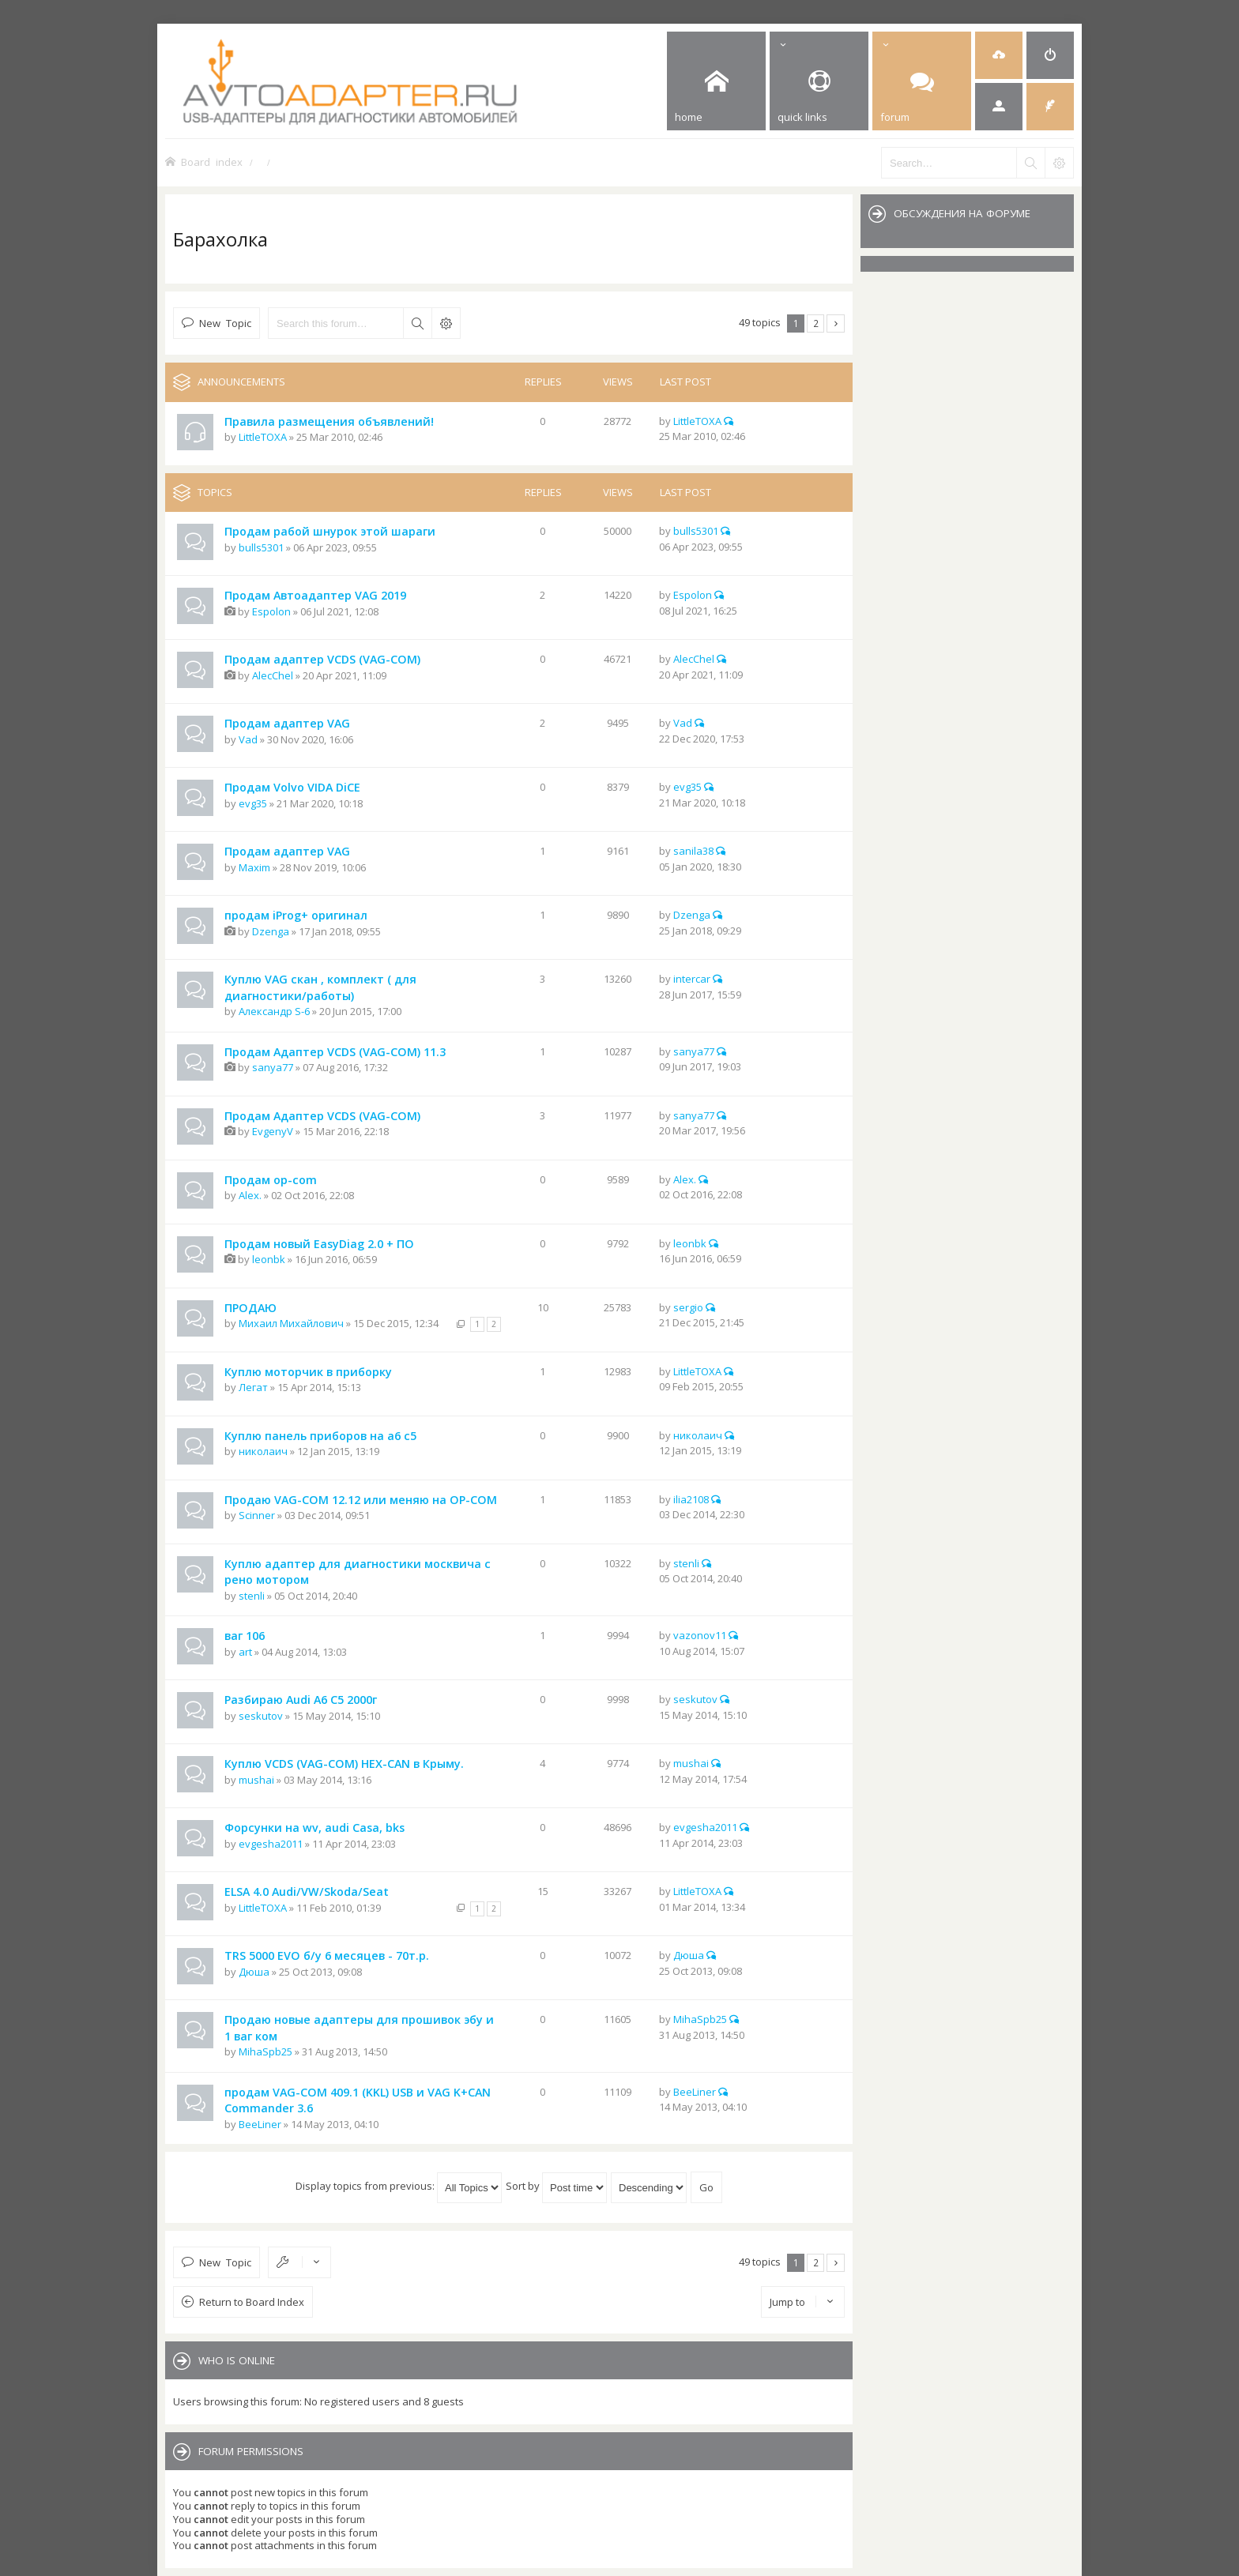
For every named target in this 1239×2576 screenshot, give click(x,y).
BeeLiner (260, 2124)
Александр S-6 (274, 1011)
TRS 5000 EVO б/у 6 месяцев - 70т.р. (326, 1955)
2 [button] (816, 323)
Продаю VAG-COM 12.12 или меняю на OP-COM (360, 1499)
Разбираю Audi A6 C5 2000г (300, 1699)
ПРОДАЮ (250, 1307)
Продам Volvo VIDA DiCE (292, 787)
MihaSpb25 (265, 2051)
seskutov (261, 1716)
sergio (688, 1307)
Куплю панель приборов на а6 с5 (320, 1435)
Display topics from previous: (399, 2186)
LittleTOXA (263, 437)
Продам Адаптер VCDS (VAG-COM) (322, 1115)
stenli (252, 1596)
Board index (212, 161)
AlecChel (272, 675)
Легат (253, 1387)
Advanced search (445, 323)
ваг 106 (244, 1635)
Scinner (257, 1515)
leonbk (268, 1259)
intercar (691, 979)
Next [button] (836, 323)
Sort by (556, 2186)
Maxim (254, 867)
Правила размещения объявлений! (329, 421)
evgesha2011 (271, 1844)
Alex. (250, 1195)
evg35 (253, 803)
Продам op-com (270, 1179)
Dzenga (270, 931)
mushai (256, 1780)
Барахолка (220, 239)
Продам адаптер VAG (287, 723)
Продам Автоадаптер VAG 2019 (315, 595)
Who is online (236, 2360)
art (245, 1652)
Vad (248, 739)
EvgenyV (272, 1131)
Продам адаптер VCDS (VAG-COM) (322, 659)
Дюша (254, 1972)
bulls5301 (261, 547)
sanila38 (693, 851)
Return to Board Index (251, 2302)
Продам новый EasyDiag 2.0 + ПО (319, 1243)
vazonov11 (699, 1635)
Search (417, 323)
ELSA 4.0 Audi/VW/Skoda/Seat (306, 1891)
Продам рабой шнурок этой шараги (329, 531)
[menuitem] (998, 55)
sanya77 (272, 1067)
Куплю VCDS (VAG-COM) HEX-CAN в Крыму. (344, 1763)
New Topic (225, 323)
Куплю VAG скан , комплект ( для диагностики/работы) (320, 987)
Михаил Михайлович (291, 1323)
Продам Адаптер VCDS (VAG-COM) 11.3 (335, 1051)
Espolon (271, 611)
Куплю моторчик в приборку (308, 1371)
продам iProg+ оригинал (295, 915)
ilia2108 (691, 1499)
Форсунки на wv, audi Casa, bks (314, 1827)
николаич (263, 1451)
